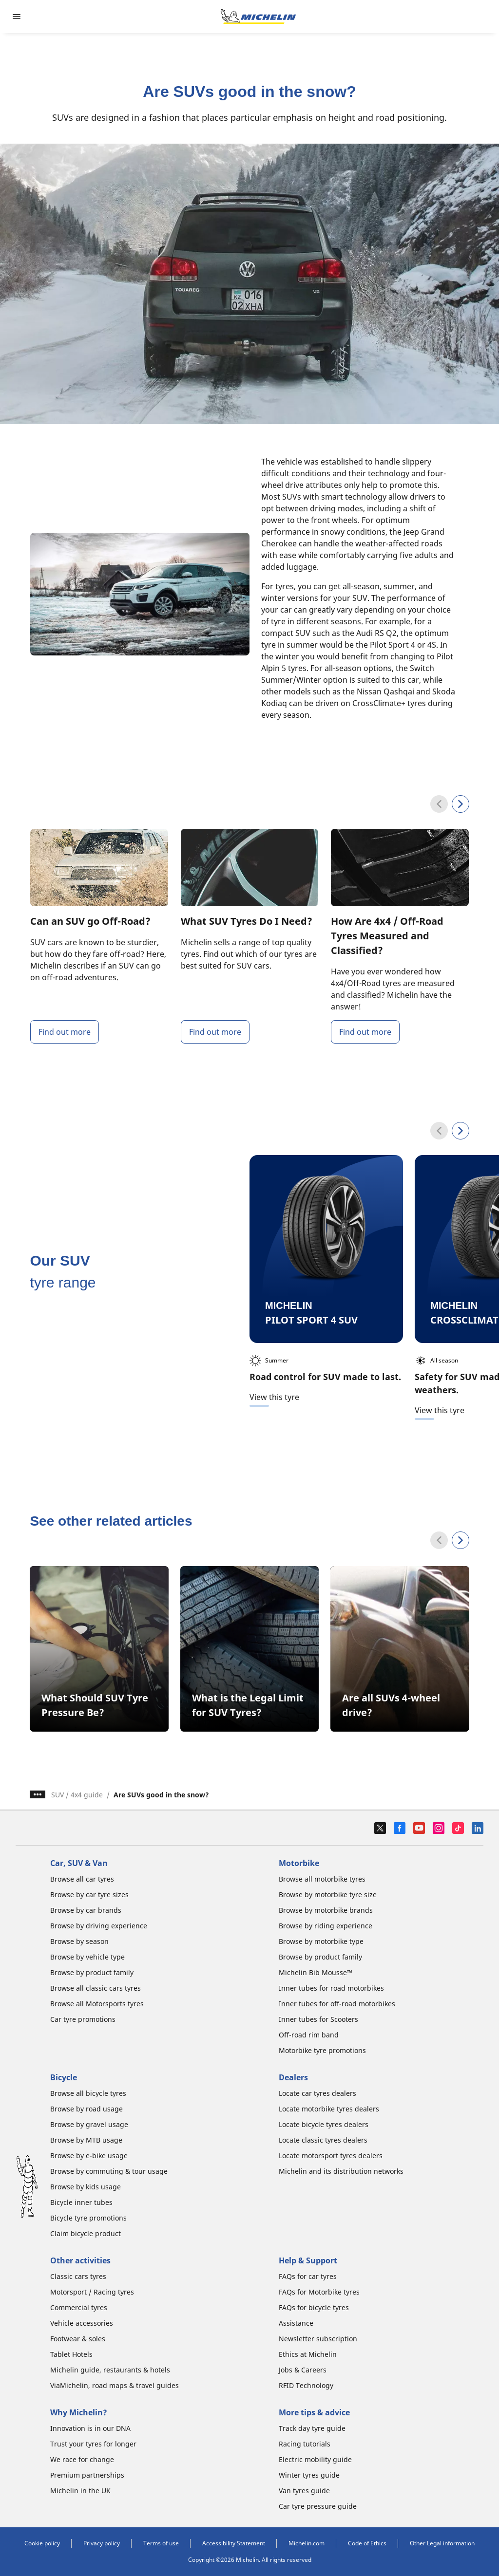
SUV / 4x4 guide (77, 1794)
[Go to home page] (258, 16)
